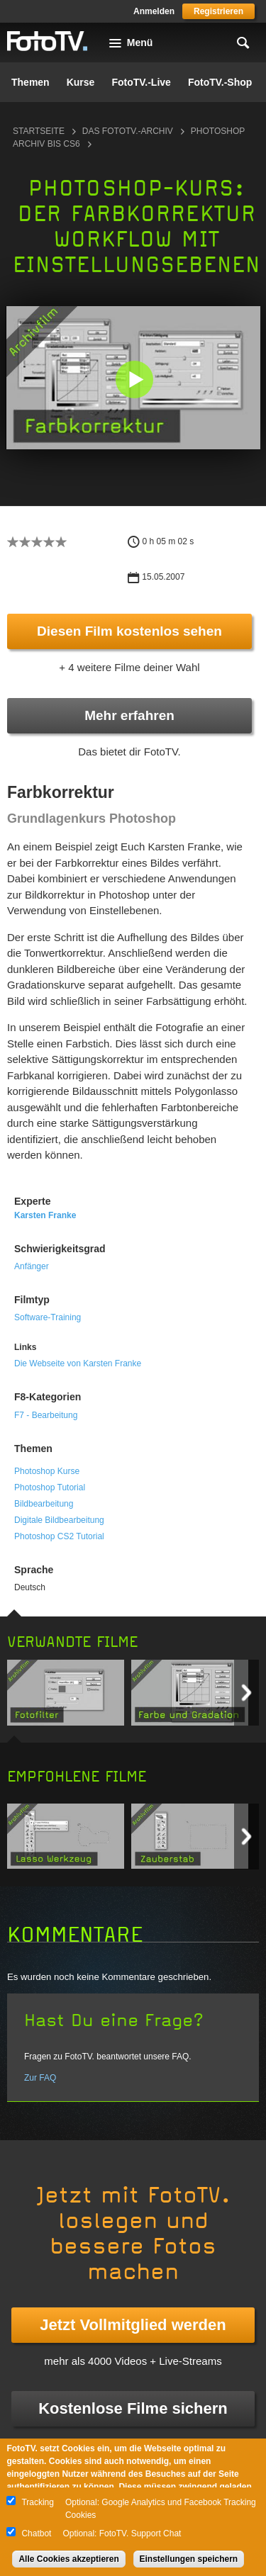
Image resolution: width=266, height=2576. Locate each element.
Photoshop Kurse (46, 1471)
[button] (134, 379)
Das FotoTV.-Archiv (127, 131)
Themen (30, 82)
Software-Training (47, 1317)
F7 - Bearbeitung (45, 1415)
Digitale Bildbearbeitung (59, 1520)
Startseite (39, 131)
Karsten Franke (45, 1215)
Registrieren (218, 11)
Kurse (81, 82)
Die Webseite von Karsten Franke (77, 1363)
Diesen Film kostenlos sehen (129, 631)
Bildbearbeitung (43, 1504)
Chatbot (36, 2533)
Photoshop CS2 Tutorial (59, 1536)
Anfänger (31, 1266)
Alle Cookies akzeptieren (68, 2559)
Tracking (37, 2502)
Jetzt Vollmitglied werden (133, 2325)
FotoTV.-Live (141, 82)
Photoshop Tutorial (49, 1487)
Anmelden (153, 11)
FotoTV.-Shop (220, 82)
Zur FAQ (40, 2078)
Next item (246, 1693)
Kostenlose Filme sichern (133, 2408)
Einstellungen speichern (189, 2559)
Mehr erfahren (129, 715)
